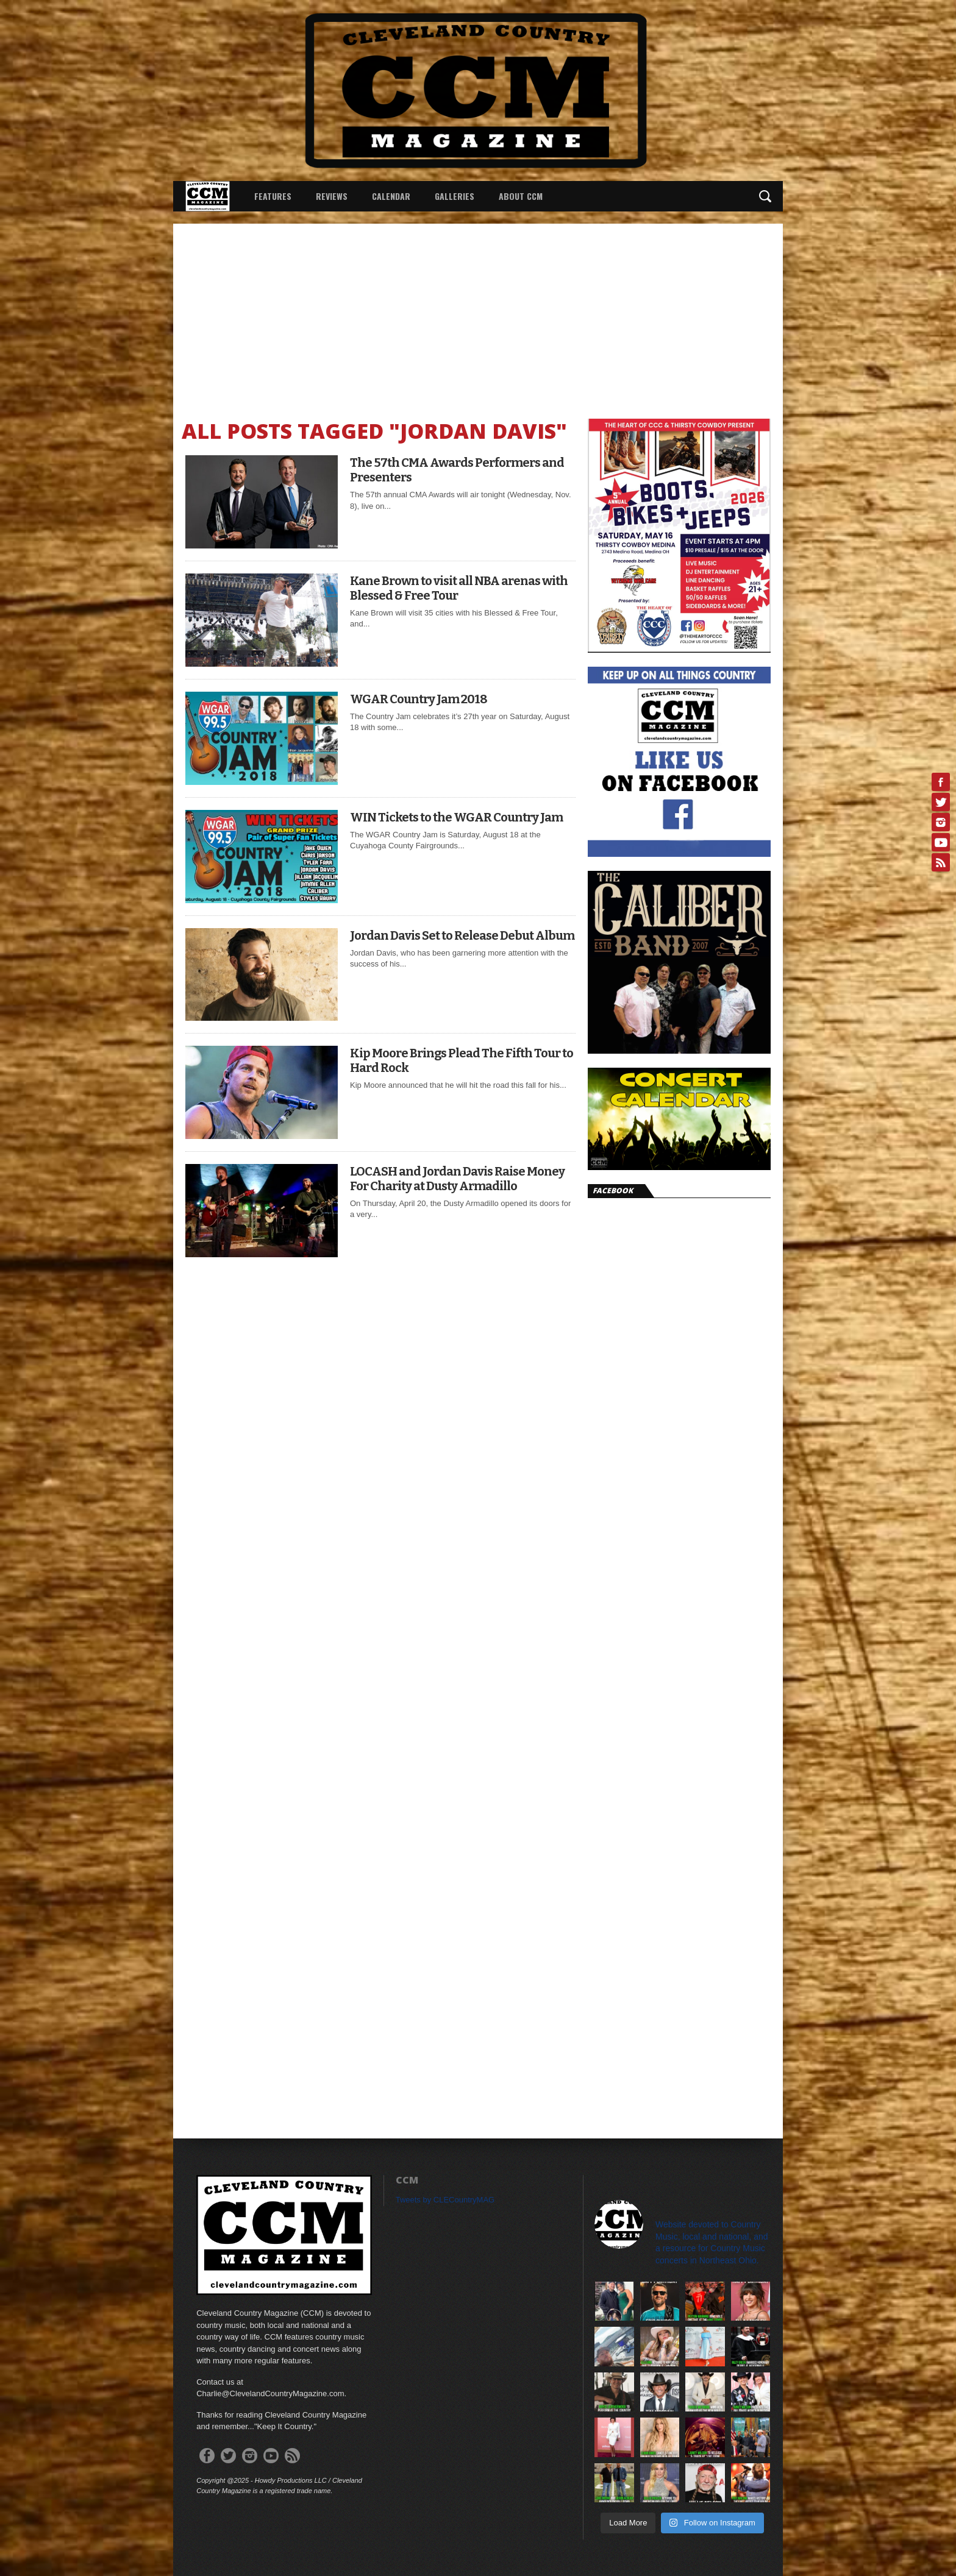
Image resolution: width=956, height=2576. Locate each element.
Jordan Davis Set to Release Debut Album (462, 935)
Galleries (454, 196)
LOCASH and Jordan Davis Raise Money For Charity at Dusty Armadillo (457, 1178)
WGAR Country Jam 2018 (418, 699)
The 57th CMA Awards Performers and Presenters (457, 469)
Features (272, 196)
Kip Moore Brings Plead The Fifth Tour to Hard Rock (461, 1060)
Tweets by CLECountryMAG (445, 2199)
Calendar (391, 196)
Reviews (332, 196)
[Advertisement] (478, 315)
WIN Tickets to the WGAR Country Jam (456, 817)
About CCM (521, 196)
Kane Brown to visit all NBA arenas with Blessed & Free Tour (459, 588)
